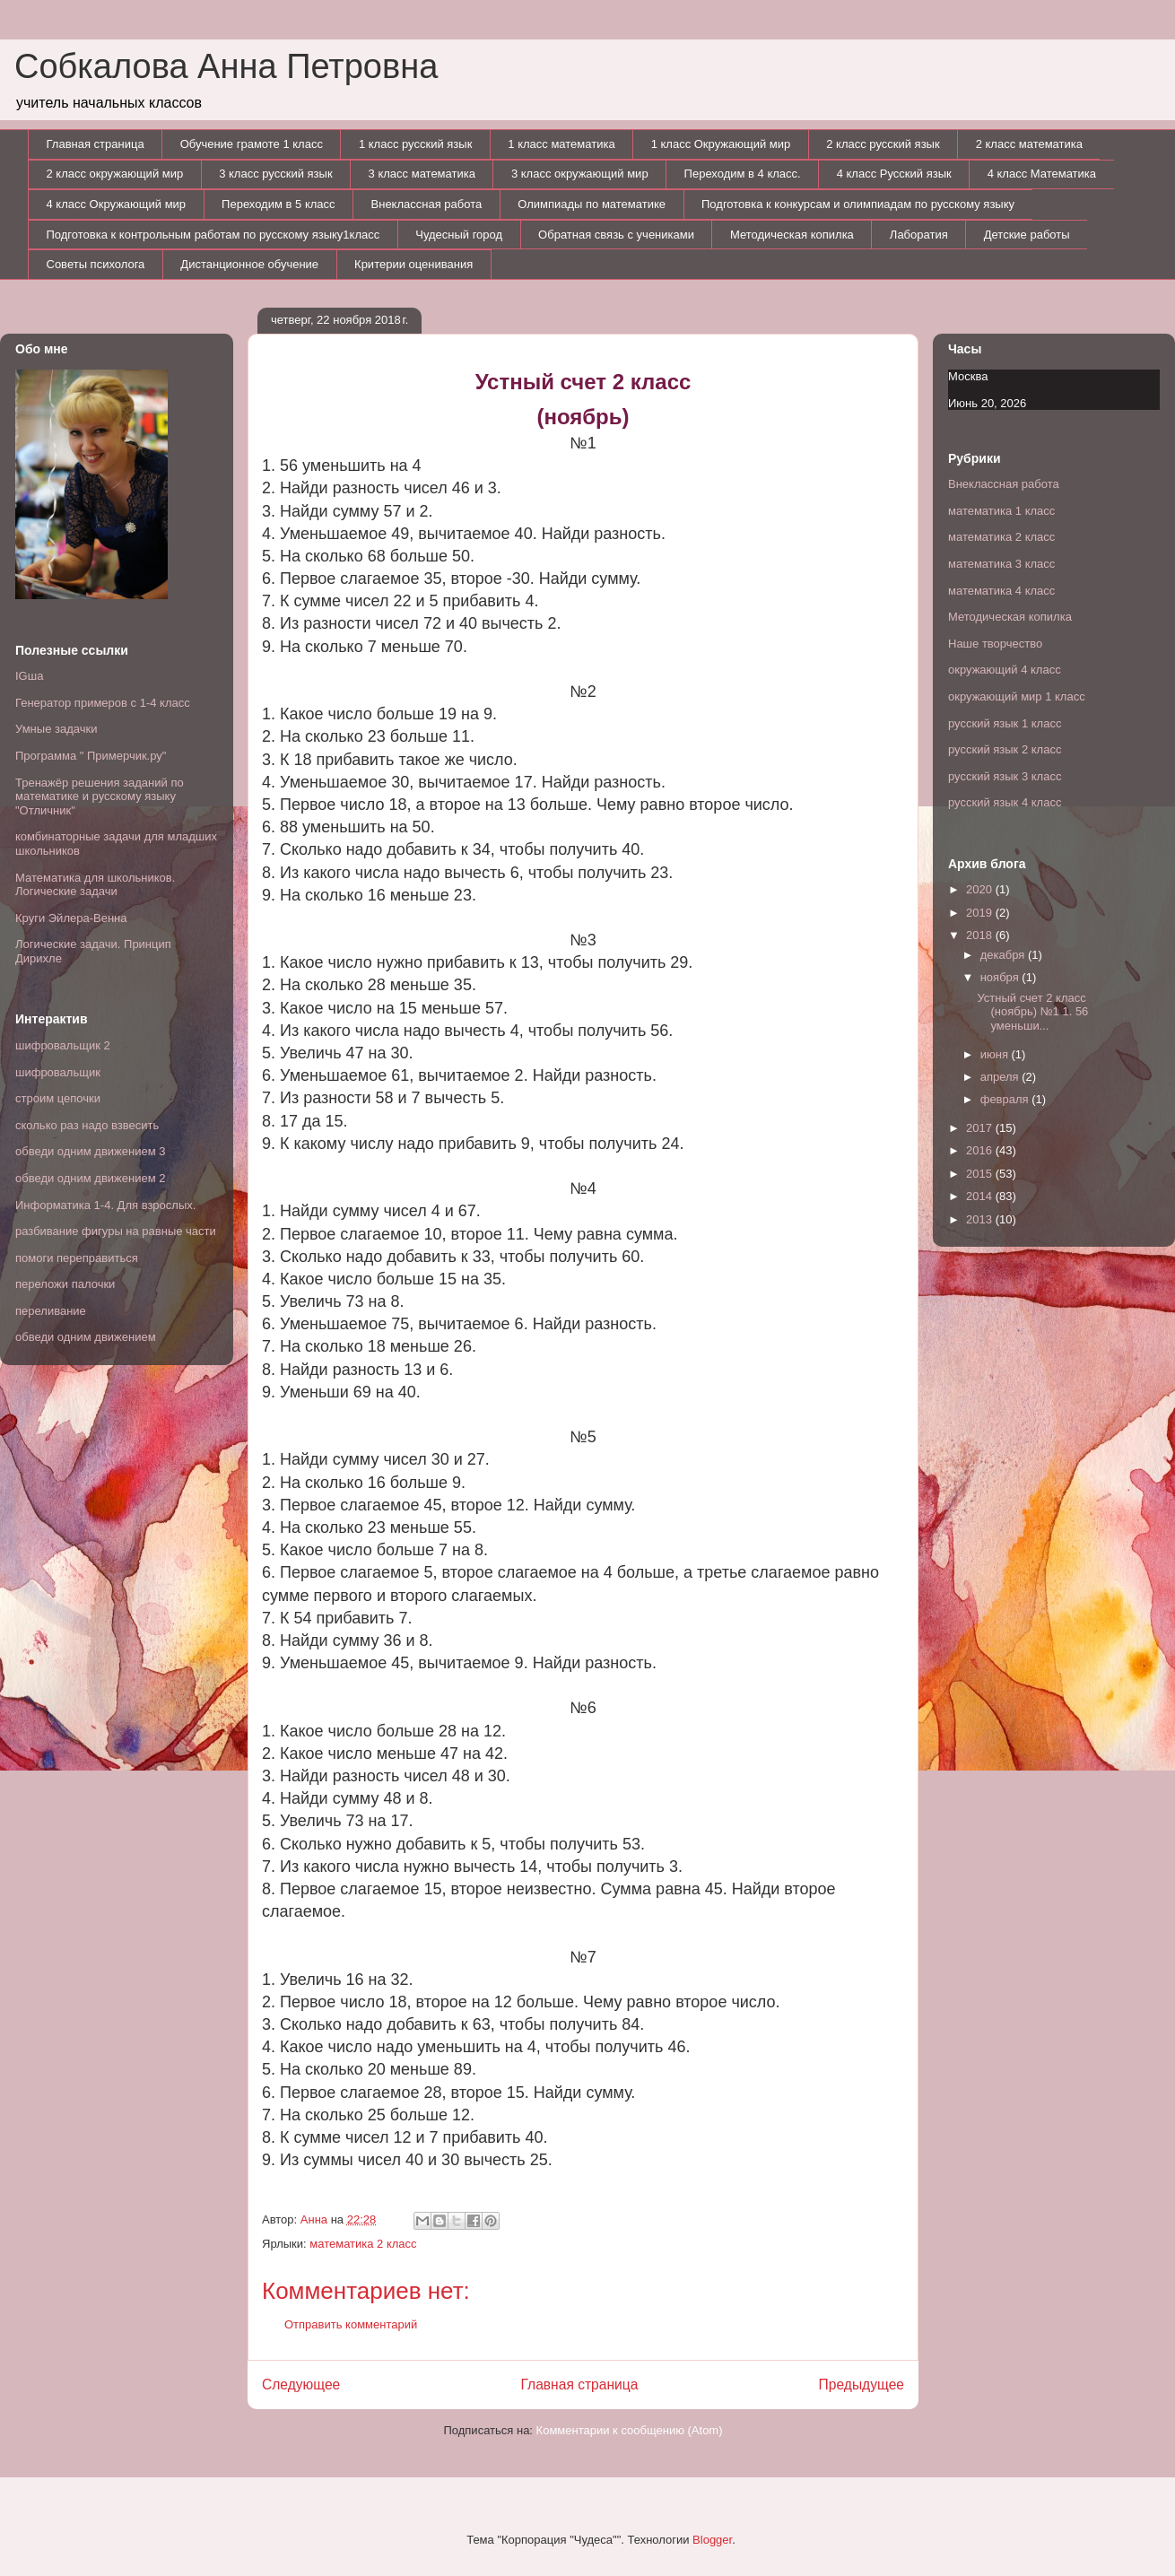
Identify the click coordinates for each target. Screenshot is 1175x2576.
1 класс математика (561, 144)
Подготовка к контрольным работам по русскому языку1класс (213, 234)
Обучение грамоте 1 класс (251, 144)
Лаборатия (919, 234)
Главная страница (95, 144)
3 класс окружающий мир (579, 173)
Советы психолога (96, 264)
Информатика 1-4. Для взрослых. (105, 1205)
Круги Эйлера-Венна (70, 918)
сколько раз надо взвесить (87, 1125)
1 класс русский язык (415, 144)
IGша (29, 676)
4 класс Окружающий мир (117, 204)
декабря (1004, 955)
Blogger (712, 2539)
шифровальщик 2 (62, 1045)
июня (996, 1054)
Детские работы (1027, 234)
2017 (981, 1128)
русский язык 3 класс (1004, 776)
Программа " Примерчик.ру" (90, 755)
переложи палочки (65, 1284)
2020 (981, 889)
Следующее (301, 2384)
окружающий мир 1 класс (1016, 696)
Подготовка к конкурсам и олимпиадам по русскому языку (857, 204)
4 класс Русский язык (894, 173)
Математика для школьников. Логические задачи (95, 885)
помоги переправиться (76, 1258)
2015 (981, 1173)
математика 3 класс (1001, 563)
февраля (1006, 1099)
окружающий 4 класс (1004, 669)
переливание (50, 1311)
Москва (968, 376)
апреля (1001, 1076)
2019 (981, 912)
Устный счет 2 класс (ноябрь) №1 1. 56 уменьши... (1032, 1011)
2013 (981, 1219)
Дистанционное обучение (249, 264)
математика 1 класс (1001, 511)
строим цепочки (57, 1098)
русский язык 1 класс (1004, 723)
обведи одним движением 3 (90, 1151)
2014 (981, 1196)
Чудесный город (458, 234)
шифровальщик (57, 1072)
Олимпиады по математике (592, 204)
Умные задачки (56, 728)
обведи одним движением (85, 1337)
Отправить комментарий (350, 2324)
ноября (1001, 977)
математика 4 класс (1001, 590)
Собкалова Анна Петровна (226, 66)
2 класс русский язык (882, 144)
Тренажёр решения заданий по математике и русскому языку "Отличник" (99, 796)
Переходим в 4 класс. (742, 173)
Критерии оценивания (413, 264)
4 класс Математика (1042, 173)
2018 (981, 935)
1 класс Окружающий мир (721, 144)
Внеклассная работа (427, 204)
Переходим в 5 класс (278, 204)
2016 (981, 1150)
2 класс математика (1029, 144)
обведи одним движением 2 (90, 1178)
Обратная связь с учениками (616, 234)
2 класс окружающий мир (115, 173)
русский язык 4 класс (1004, 802)
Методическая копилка (792, 234)
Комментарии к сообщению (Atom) (629, 2430)
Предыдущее (861, 2384)
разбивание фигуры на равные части (115, 1231)
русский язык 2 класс (1004, 749)
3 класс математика (422, 173)
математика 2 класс (362, 2243)
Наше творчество (995, 643)
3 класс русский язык (275, 173)
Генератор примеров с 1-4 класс (102, 702)
